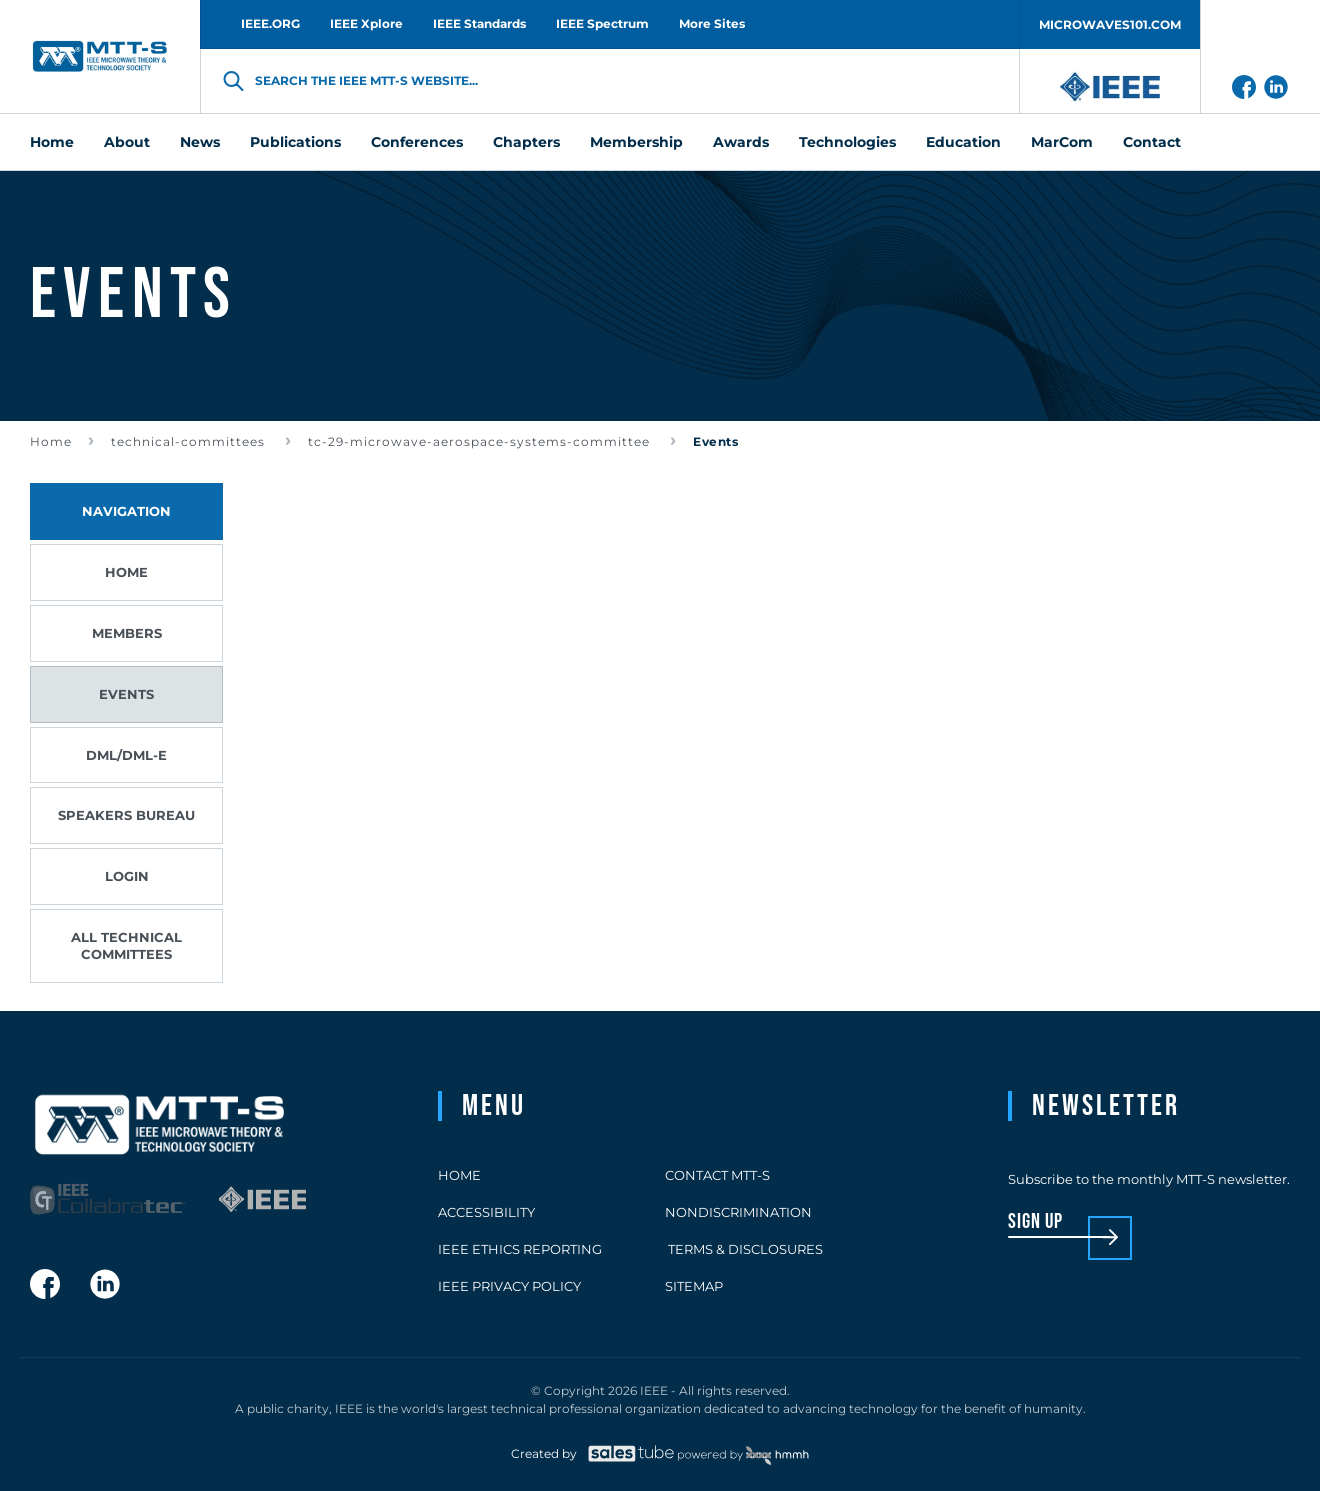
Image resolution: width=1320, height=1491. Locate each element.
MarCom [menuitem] (1062, 142)
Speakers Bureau (126, 815)
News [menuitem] (200, 142)
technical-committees (190, 441)
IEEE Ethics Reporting (520, 1249)
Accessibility (486, 1212)
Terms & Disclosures (744, 1249)
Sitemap (694, 1286)
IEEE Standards (479, 23)
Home (51, 441)
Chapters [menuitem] (526, 142)
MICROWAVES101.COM (1110, 24)
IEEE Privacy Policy (509, 1286)
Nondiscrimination (738, 1212)
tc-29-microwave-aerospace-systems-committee (481, 441)
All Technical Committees (126, 945)
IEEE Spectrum (602, 23)
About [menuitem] (127, 142)
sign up (1035, 1222)
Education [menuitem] (963, 142)
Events (126, 694)
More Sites (712, 23)
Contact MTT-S (717, 1175)
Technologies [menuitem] (847, 142)
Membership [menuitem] (636, 142)
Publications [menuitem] (295, 142)
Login (127, 876)
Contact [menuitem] (1152, 142)
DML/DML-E (126, 755)
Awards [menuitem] (741, 142)
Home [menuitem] (52, 142)
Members (127, 633)
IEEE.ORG (270, 23)
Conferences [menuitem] (417, 142)
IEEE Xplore (366, 23)
